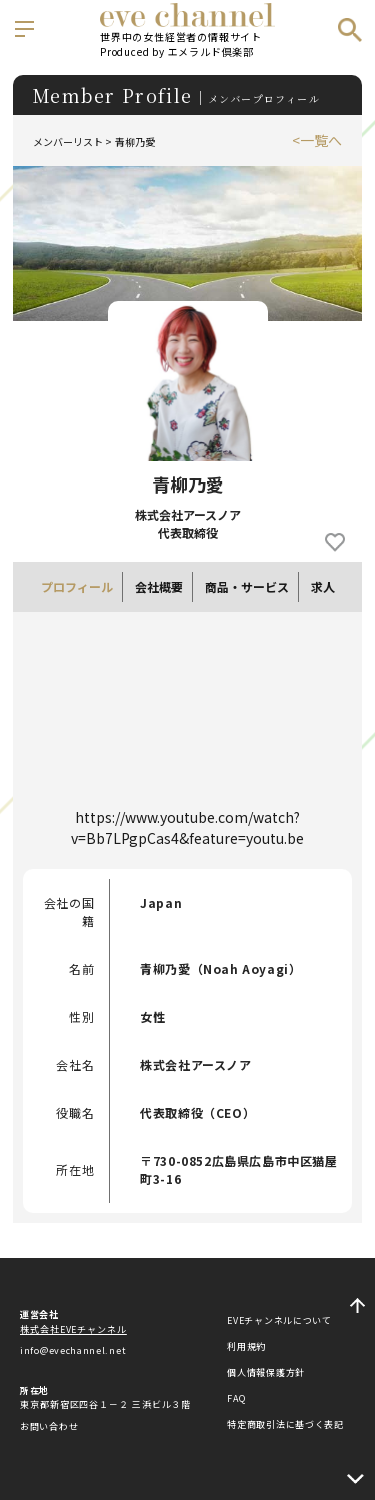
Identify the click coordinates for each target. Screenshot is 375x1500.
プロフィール (77, 586)
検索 (350, 30)
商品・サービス (247, 586)
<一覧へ (317, 140)
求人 (323, 586)
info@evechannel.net (73, 1350)
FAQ (236, 1398)
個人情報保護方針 (266, 1372)
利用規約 (246, 1346)
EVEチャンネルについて (279, 1320)
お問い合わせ (49, 1426)
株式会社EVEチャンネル (73, 1329)
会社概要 (159, 586)
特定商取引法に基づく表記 (285, 1424)
